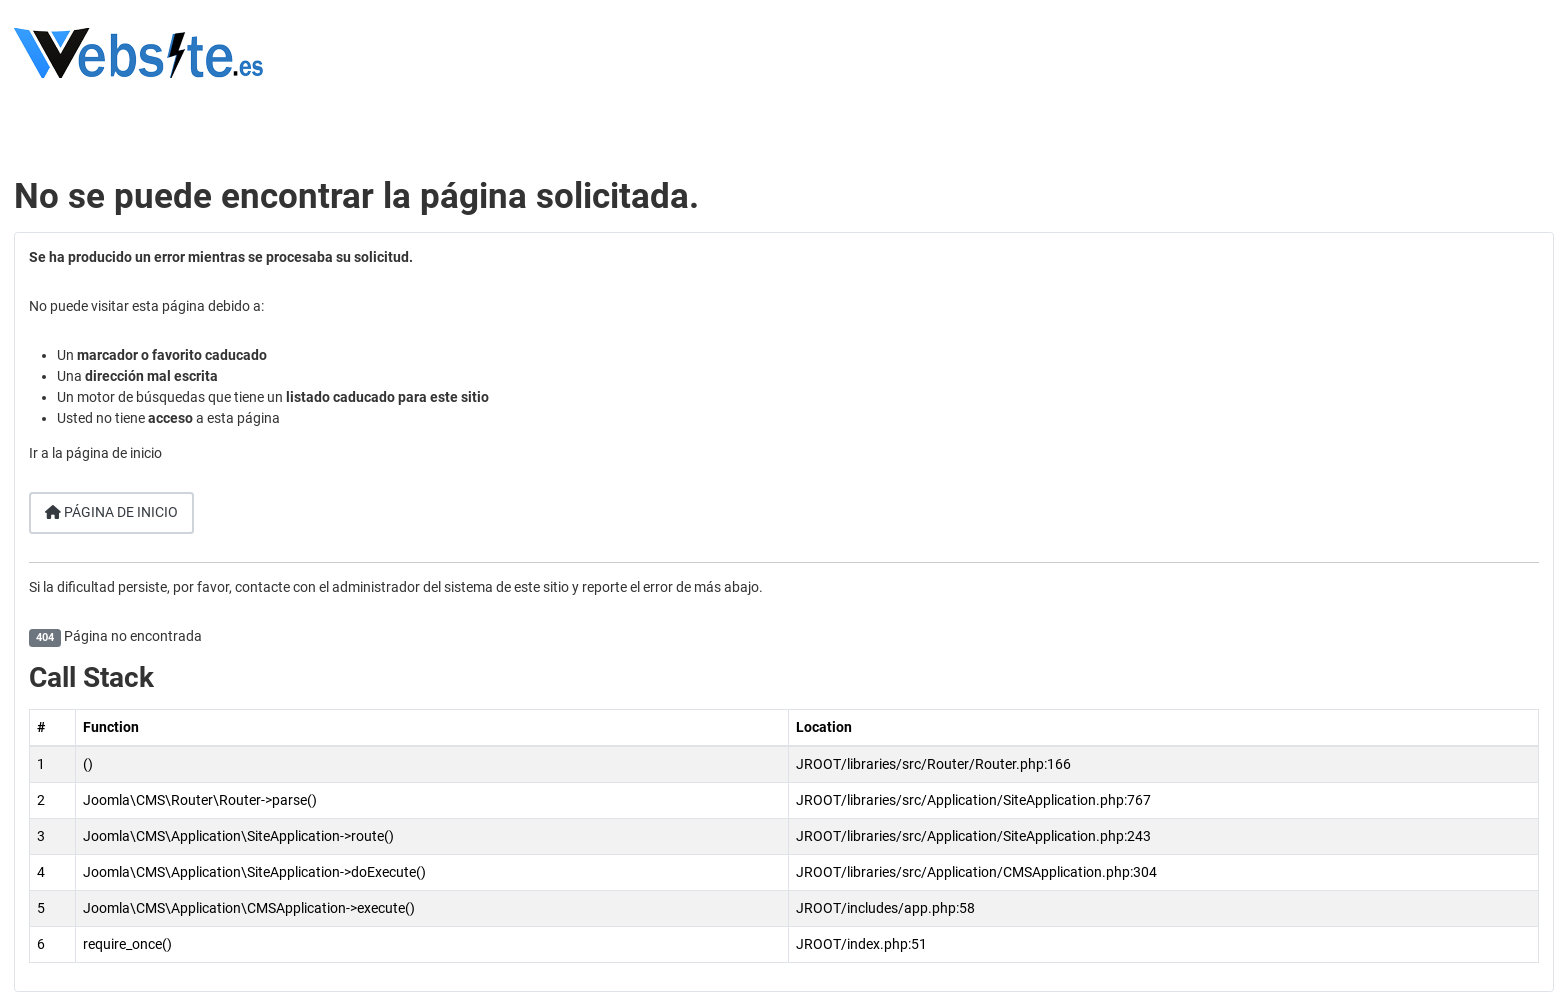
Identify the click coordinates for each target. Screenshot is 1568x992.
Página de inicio (111, 512)
